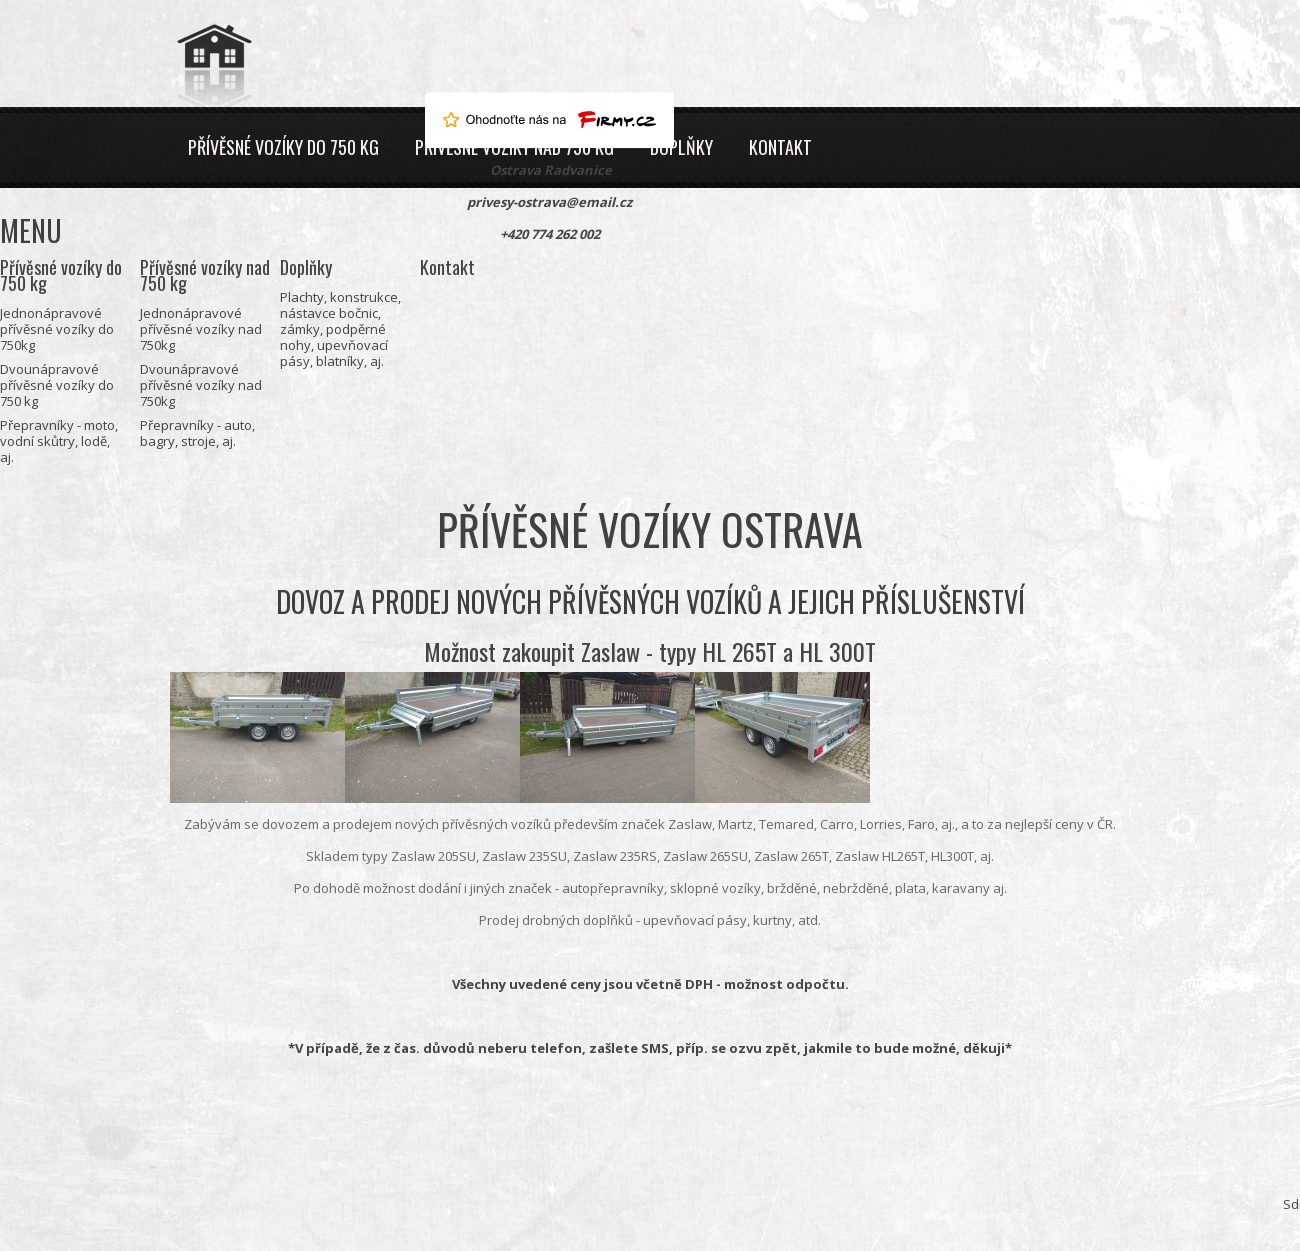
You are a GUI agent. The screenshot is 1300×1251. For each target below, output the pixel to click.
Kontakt (780, 147)
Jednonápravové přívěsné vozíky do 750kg (57, 329)
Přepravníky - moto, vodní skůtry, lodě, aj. (59, 441)
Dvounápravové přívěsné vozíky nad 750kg (201, 385)
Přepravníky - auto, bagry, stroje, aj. (197, 433)
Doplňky (681, 147)
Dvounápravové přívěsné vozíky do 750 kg (57, 385)
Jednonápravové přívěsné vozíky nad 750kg (201, 329)
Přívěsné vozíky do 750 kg (283, 147)
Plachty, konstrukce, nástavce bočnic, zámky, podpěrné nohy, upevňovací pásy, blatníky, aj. (340, 329)
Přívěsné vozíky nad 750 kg (205, 275)
